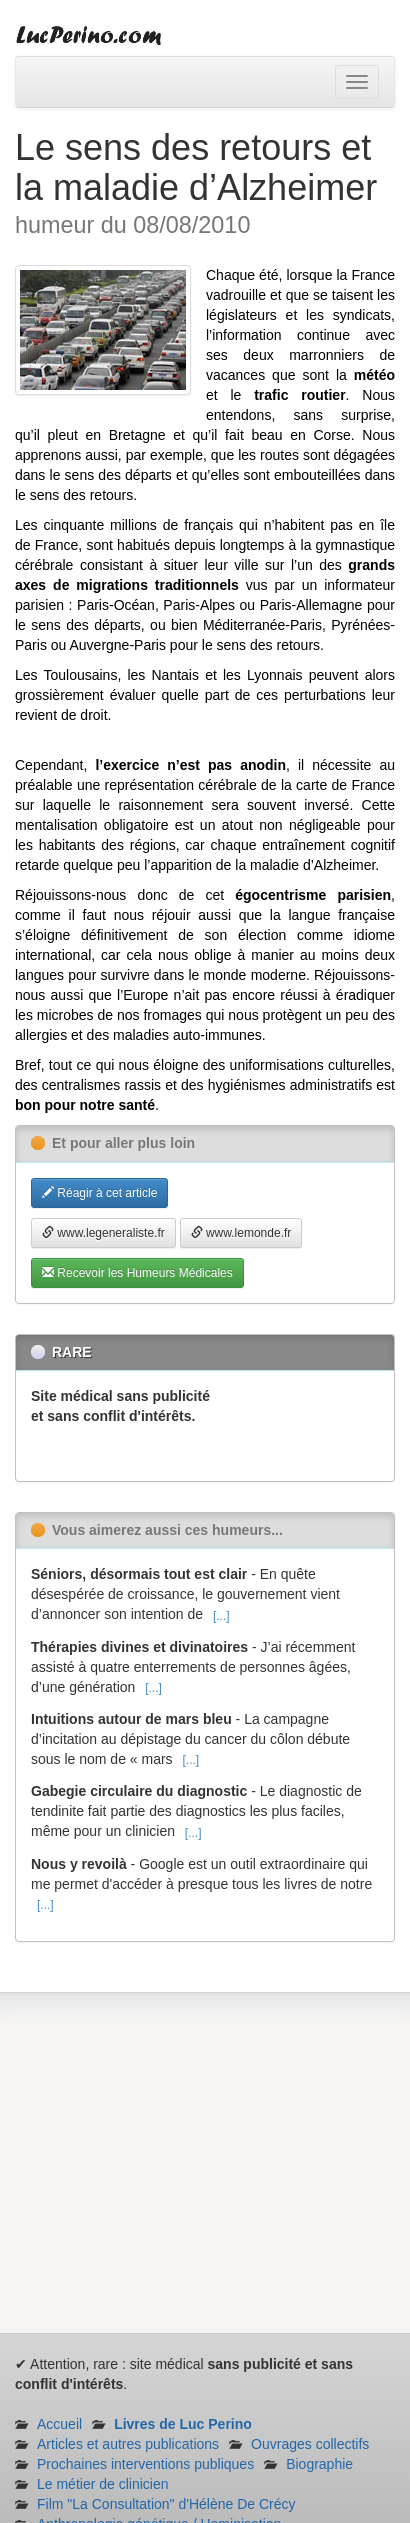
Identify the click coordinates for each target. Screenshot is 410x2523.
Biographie (319, 2464)
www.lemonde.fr (241, 1233)
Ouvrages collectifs (310, 2444)
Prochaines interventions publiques (145, 2464)
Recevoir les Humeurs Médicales (137, 1273)
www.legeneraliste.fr (103, 1233)
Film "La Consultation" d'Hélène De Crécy (166, 2504)
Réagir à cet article (99, 1193)
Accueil (59, 2424)
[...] (221, 1616)
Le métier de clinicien (103, 2484)
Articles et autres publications (128, 2444)
